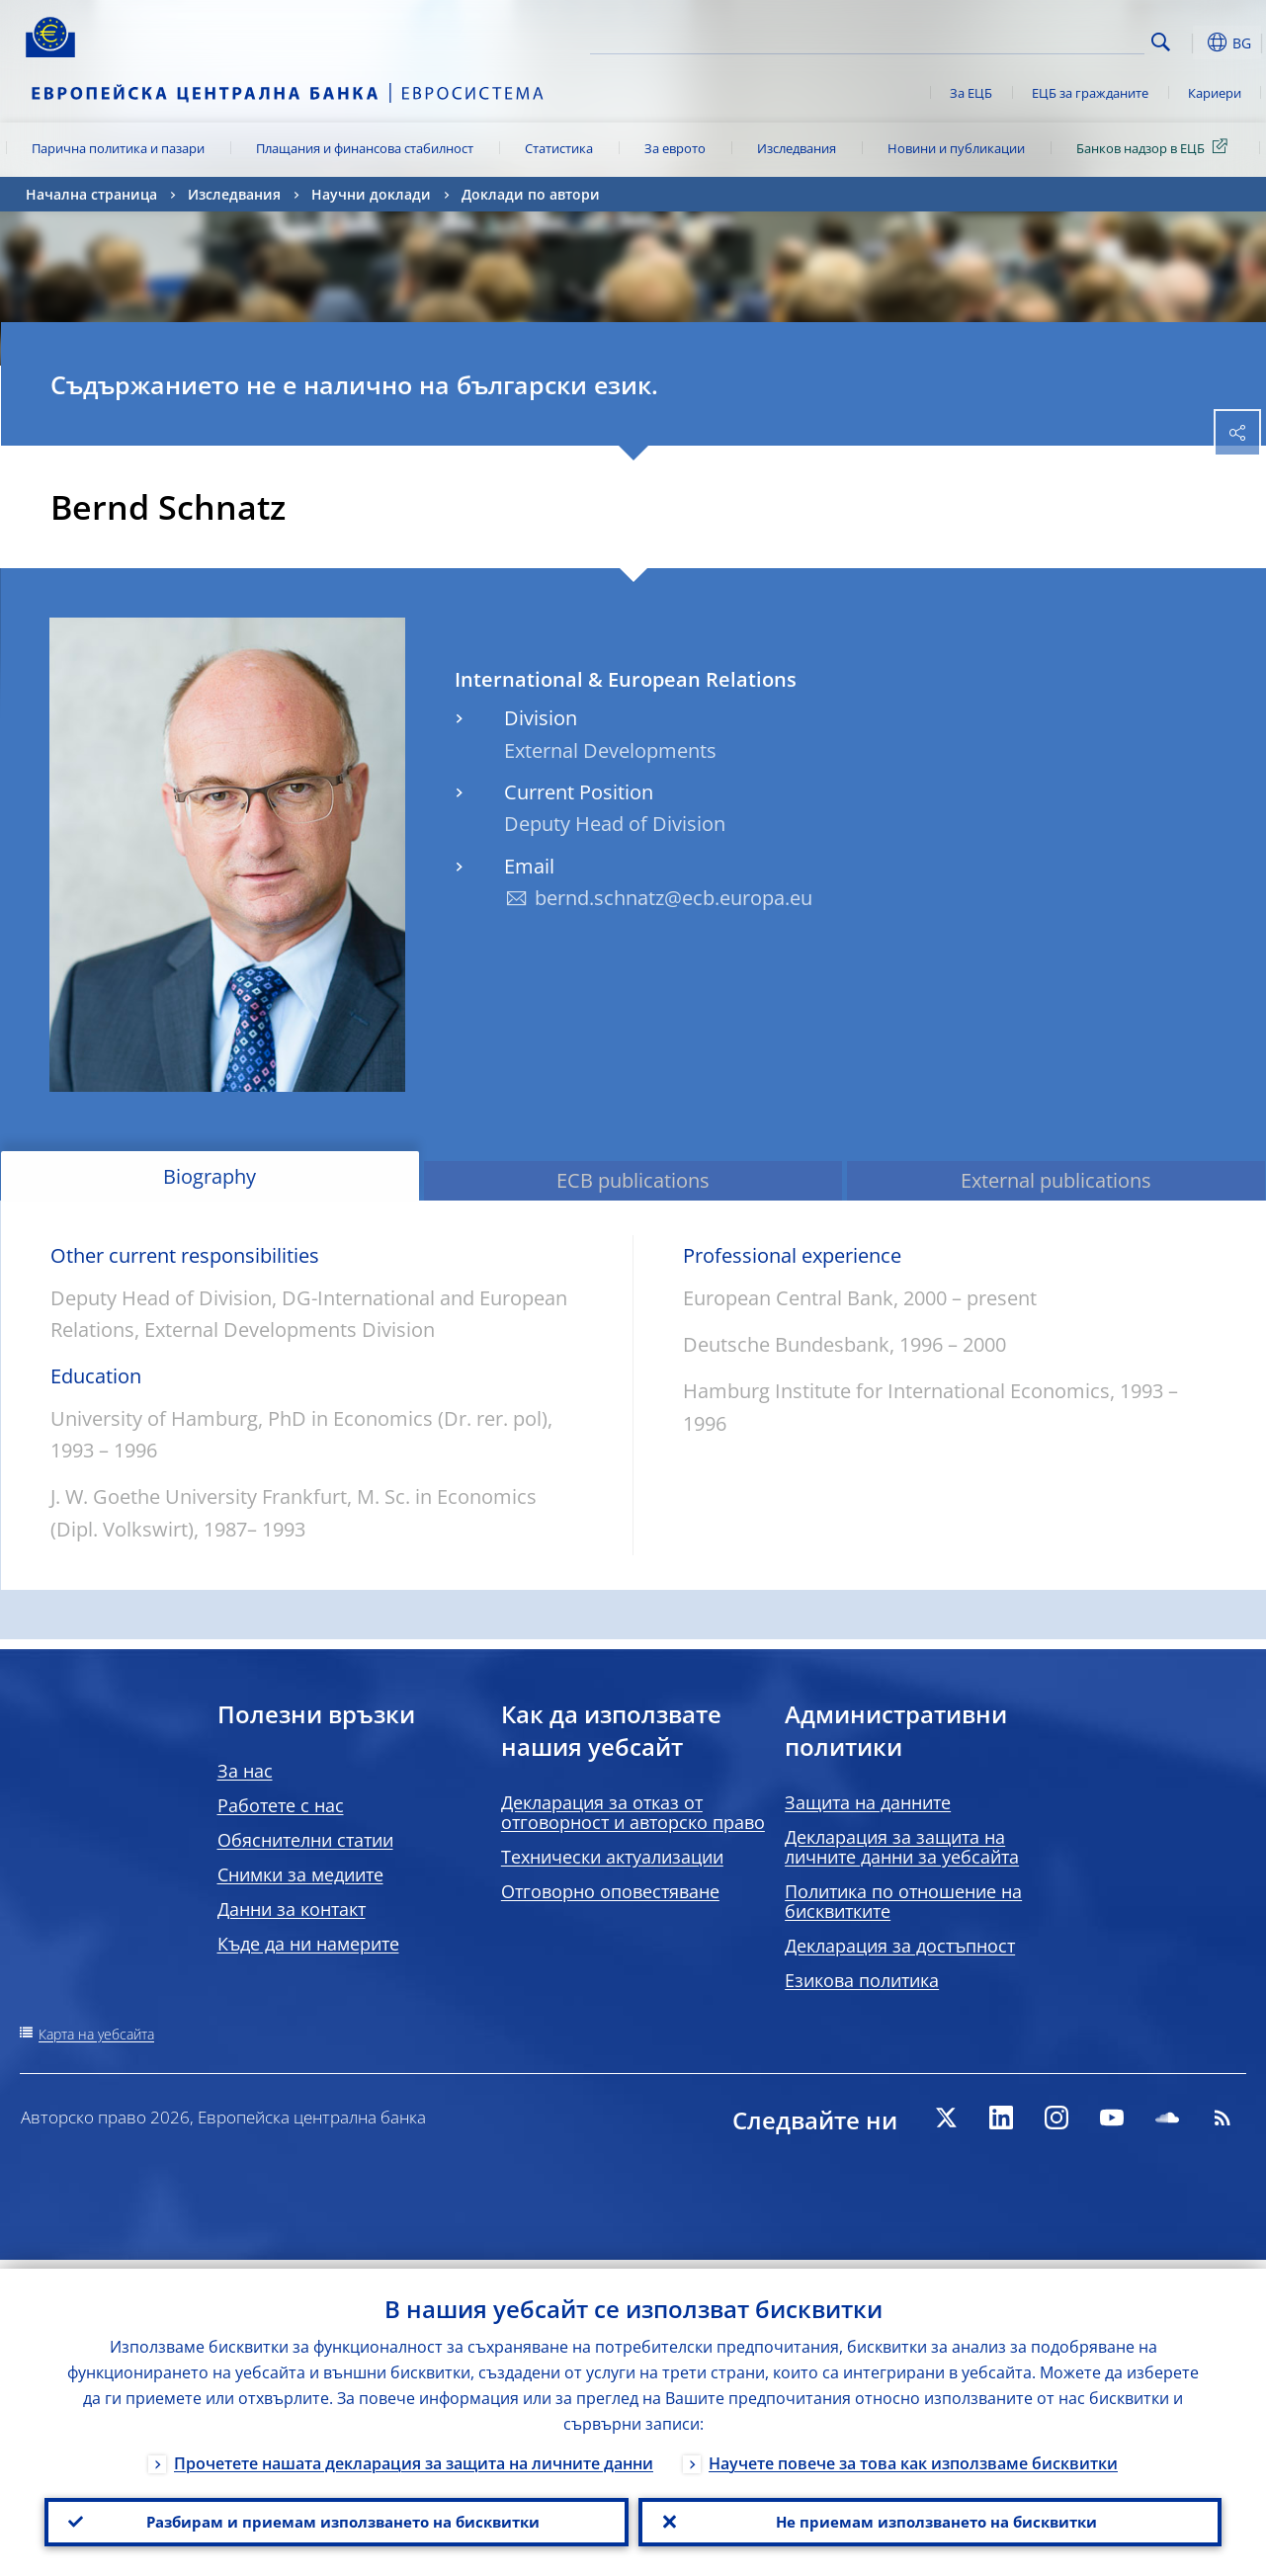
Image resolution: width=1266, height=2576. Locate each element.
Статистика (559, 148)
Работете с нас (280, 1805)
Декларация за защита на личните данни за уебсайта (902, 1847)
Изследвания (796, 148)
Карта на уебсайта (96, 2034)
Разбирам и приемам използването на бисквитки (337, 2518)
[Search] (1045, 39)
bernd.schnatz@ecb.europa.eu (673, 897)
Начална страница (91, 194)
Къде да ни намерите (308, 1943)
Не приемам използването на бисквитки (929, 2518)
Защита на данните (868, 1802)
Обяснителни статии (305, 1840)
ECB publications (633, 1180)
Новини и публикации (956, 148)
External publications (1056, 1180)
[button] (1192, 42)
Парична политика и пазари (118, 148)
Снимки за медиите (300, 1874)
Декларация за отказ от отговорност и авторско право (633, 1812)
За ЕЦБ (971, 93)
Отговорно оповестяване (610, 1891)
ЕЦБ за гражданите (1090, 93)
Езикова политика (862, 1980)
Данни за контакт (291, 1909)
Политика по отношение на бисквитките (903, 1901)
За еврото (675, 148)
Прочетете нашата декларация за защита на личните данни (413, 2454)
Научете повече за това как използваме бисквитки (913, 2454)
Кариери (1214, 93)
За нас (245, 1771)
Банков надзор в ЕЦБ (1155, 147)
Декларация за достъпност (900, 1945)
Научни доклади (371, 194)
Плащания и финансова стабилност (364, 148)
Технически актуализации (612, 1857)
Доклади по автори (531, 194)
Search (1160, 42)
